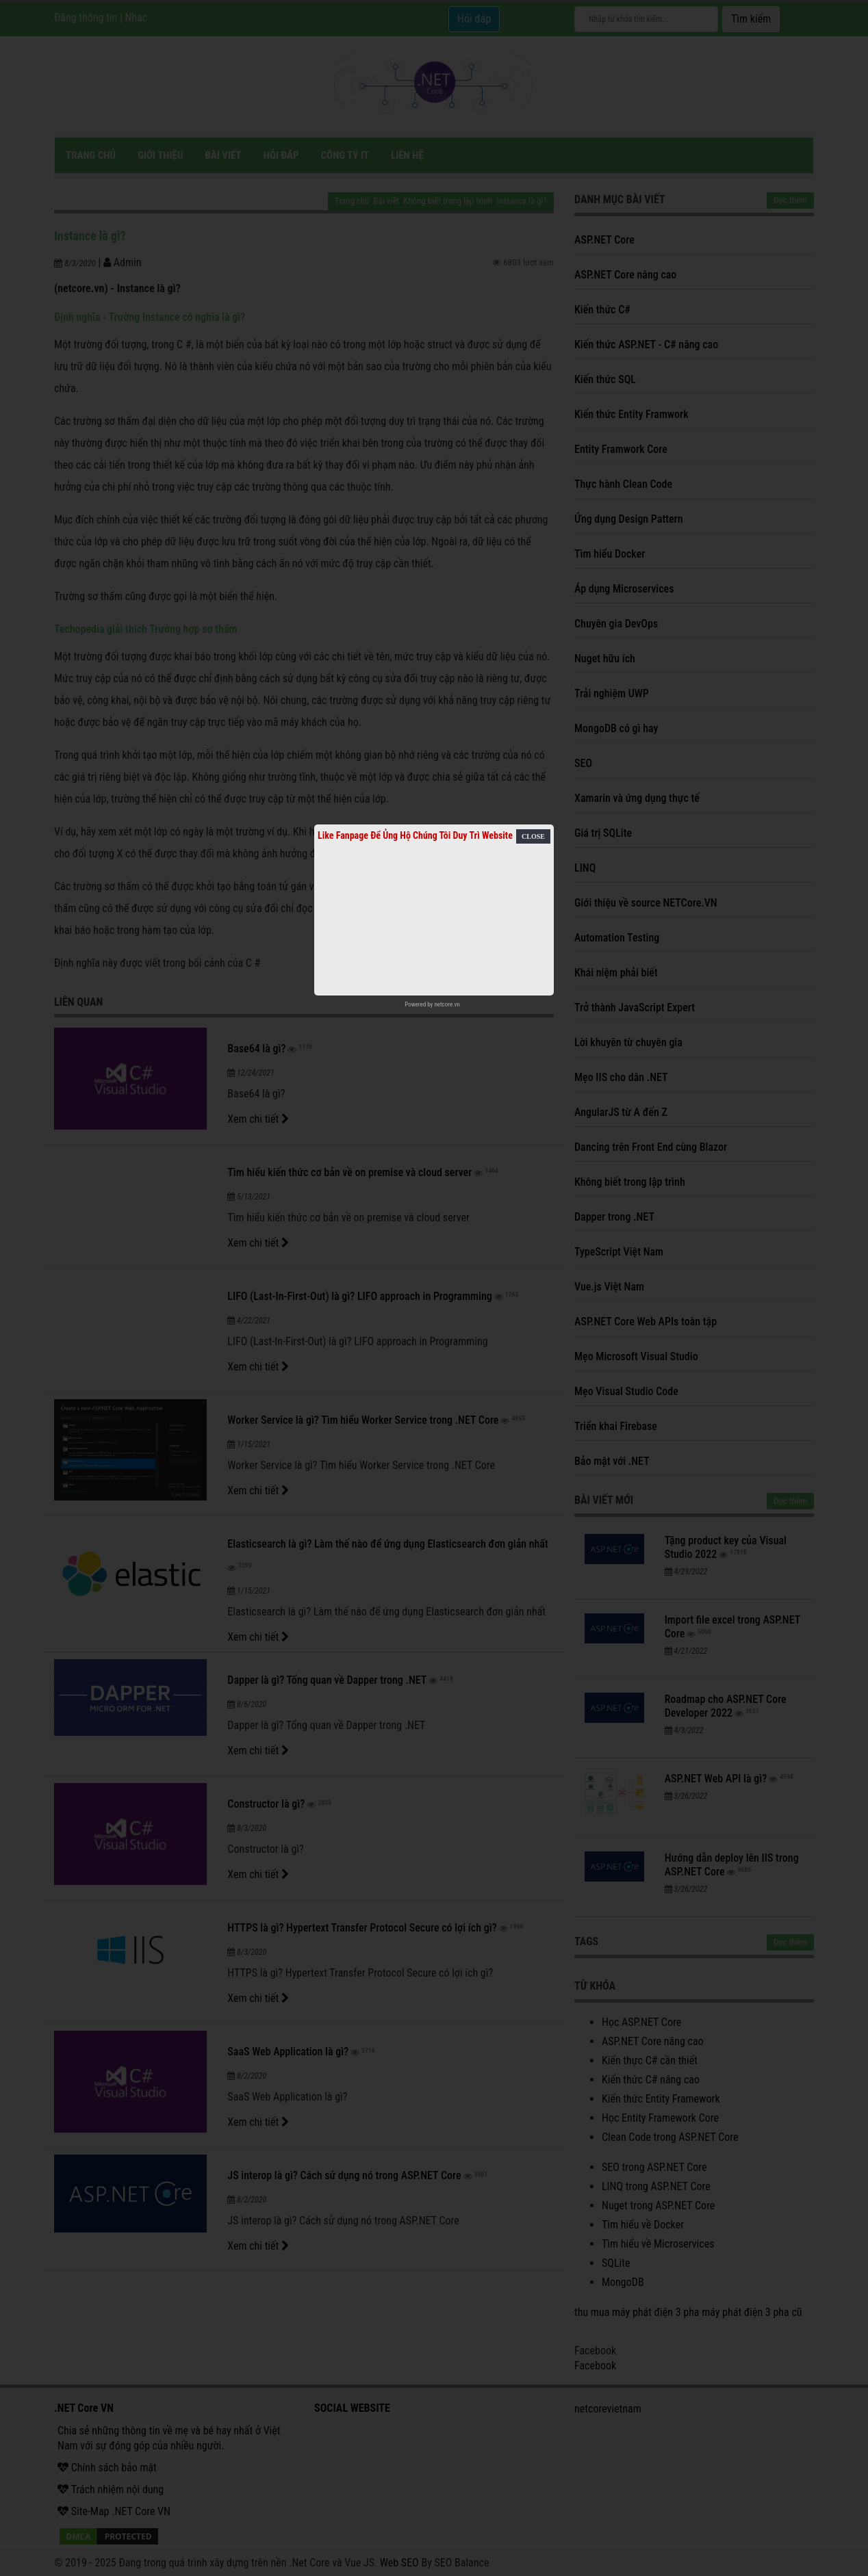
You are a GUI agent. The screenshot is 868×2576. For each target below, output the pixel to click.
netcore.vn (446, 1004)
